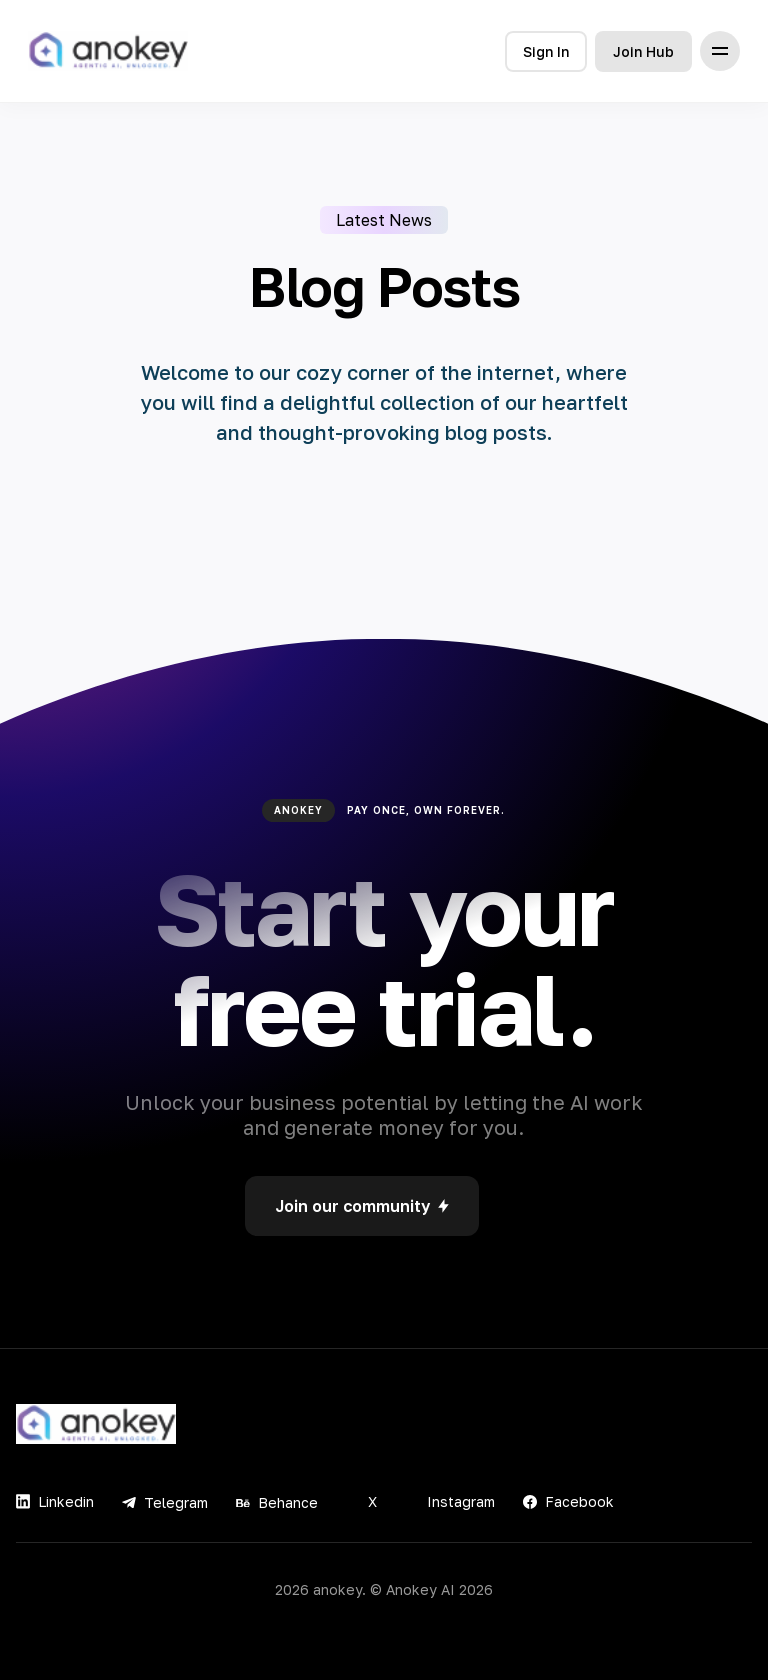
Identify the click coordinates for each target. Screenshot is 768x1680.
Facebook (568, 1501)
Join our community (362, 1206)
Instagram (450, 1501)
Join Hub (643, 51)
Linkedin (55, 1501)
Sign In (546, 51)
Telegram (165, 1502)
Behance (277, 1502)
